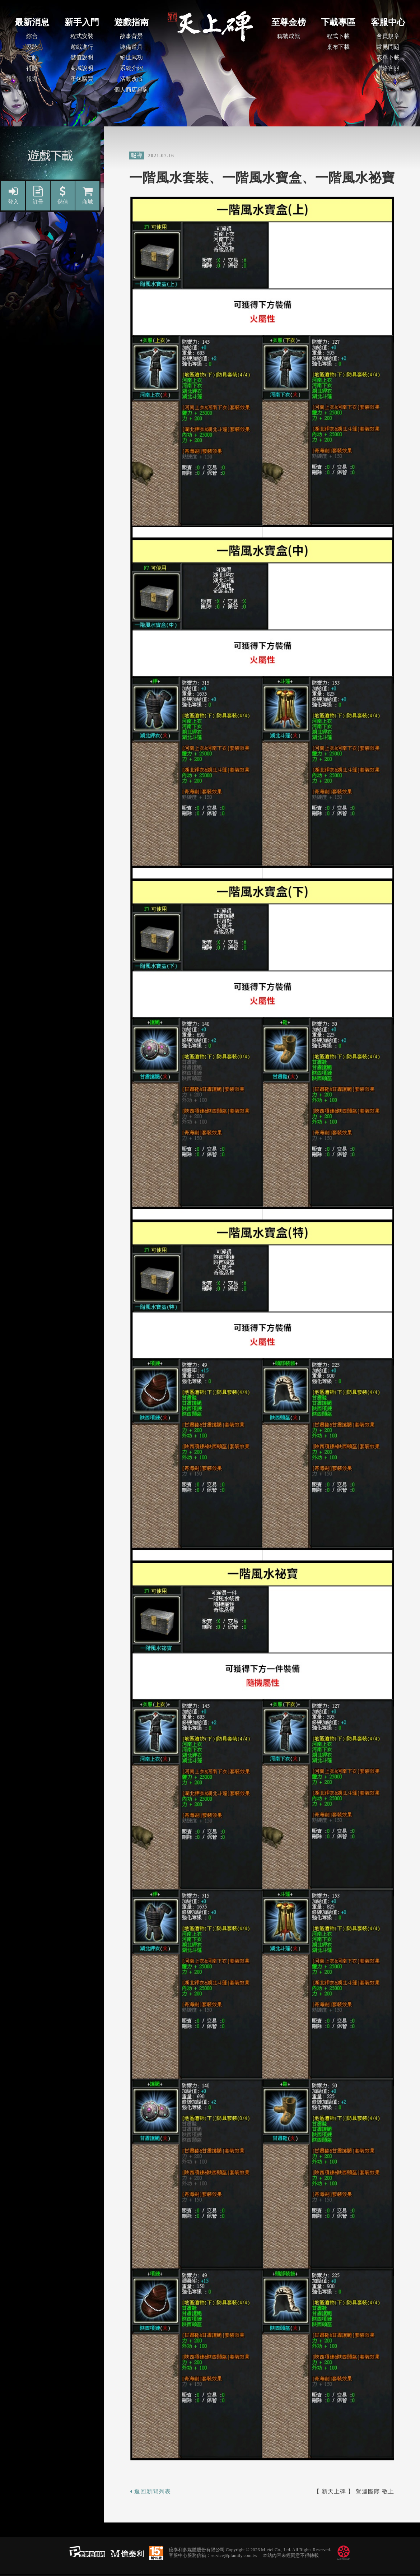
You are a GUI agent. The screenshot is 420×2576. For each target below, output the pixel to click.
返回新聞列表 (150, 2491)
